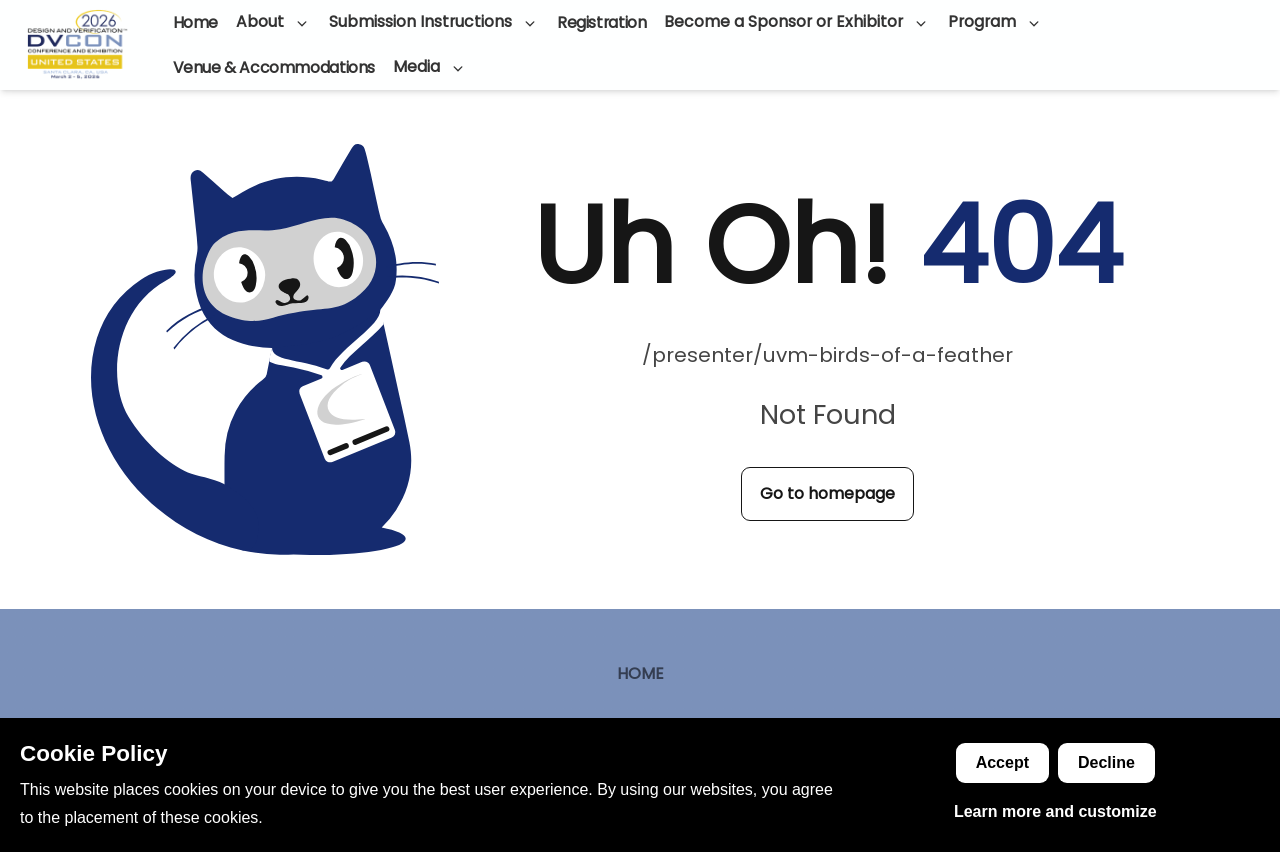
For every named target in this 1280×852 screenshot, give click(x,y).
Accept (1002, 762)
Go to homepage (827, 493)
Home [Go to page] (195, 22)
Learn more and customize (1055, 811)
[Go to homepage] (77, 45)
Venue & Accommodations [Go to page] (274, 67)
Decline (1106, 762)
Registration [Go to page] (601, 22)
